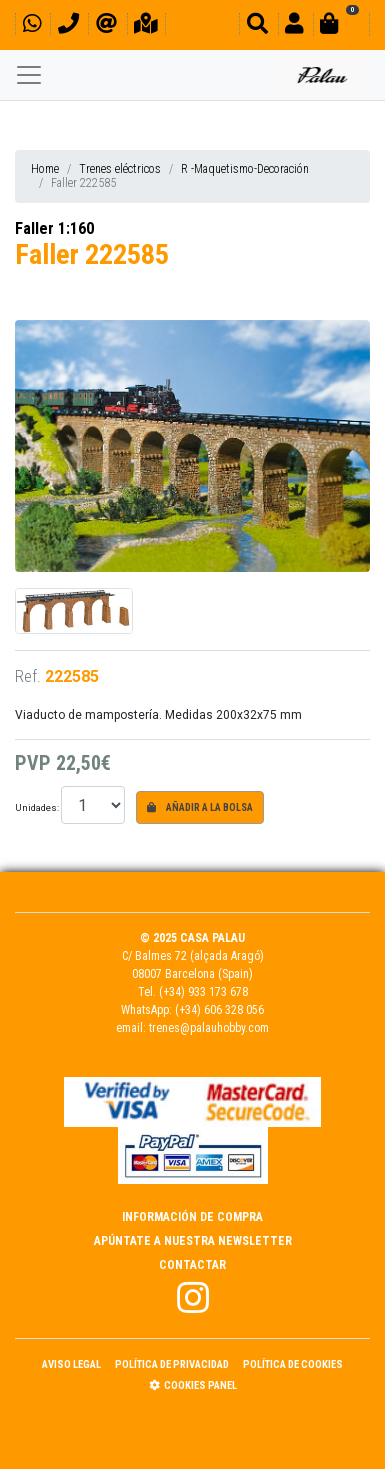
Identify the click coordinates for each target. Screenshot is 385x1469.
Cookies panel (193, 1385)
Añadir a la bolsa (200, 807)
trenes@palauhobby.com (209, 1028)
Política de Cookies (293, 1364)
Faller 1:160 (54, 228)
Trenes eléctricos (120, 169)
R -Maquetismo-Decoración (245, 169)
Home (45, 169)
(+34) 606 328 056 (219, 1010)
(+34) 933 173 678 (203, 992)
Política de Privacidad (172, 1364)
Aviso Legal (71, 1364)
